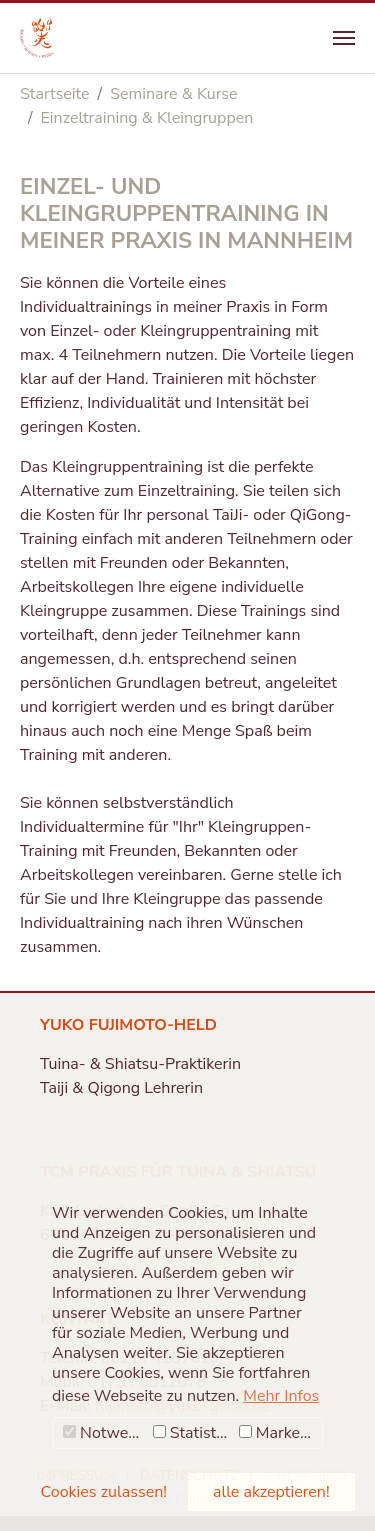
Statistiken (193, 1433)
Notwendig (105, 1433)
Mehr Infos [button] (281, 1396)
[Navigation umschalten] (344, 38)
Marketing (280, 1433)
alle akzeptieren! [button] (271, 1492)
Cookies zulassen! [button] (104, 1492)
